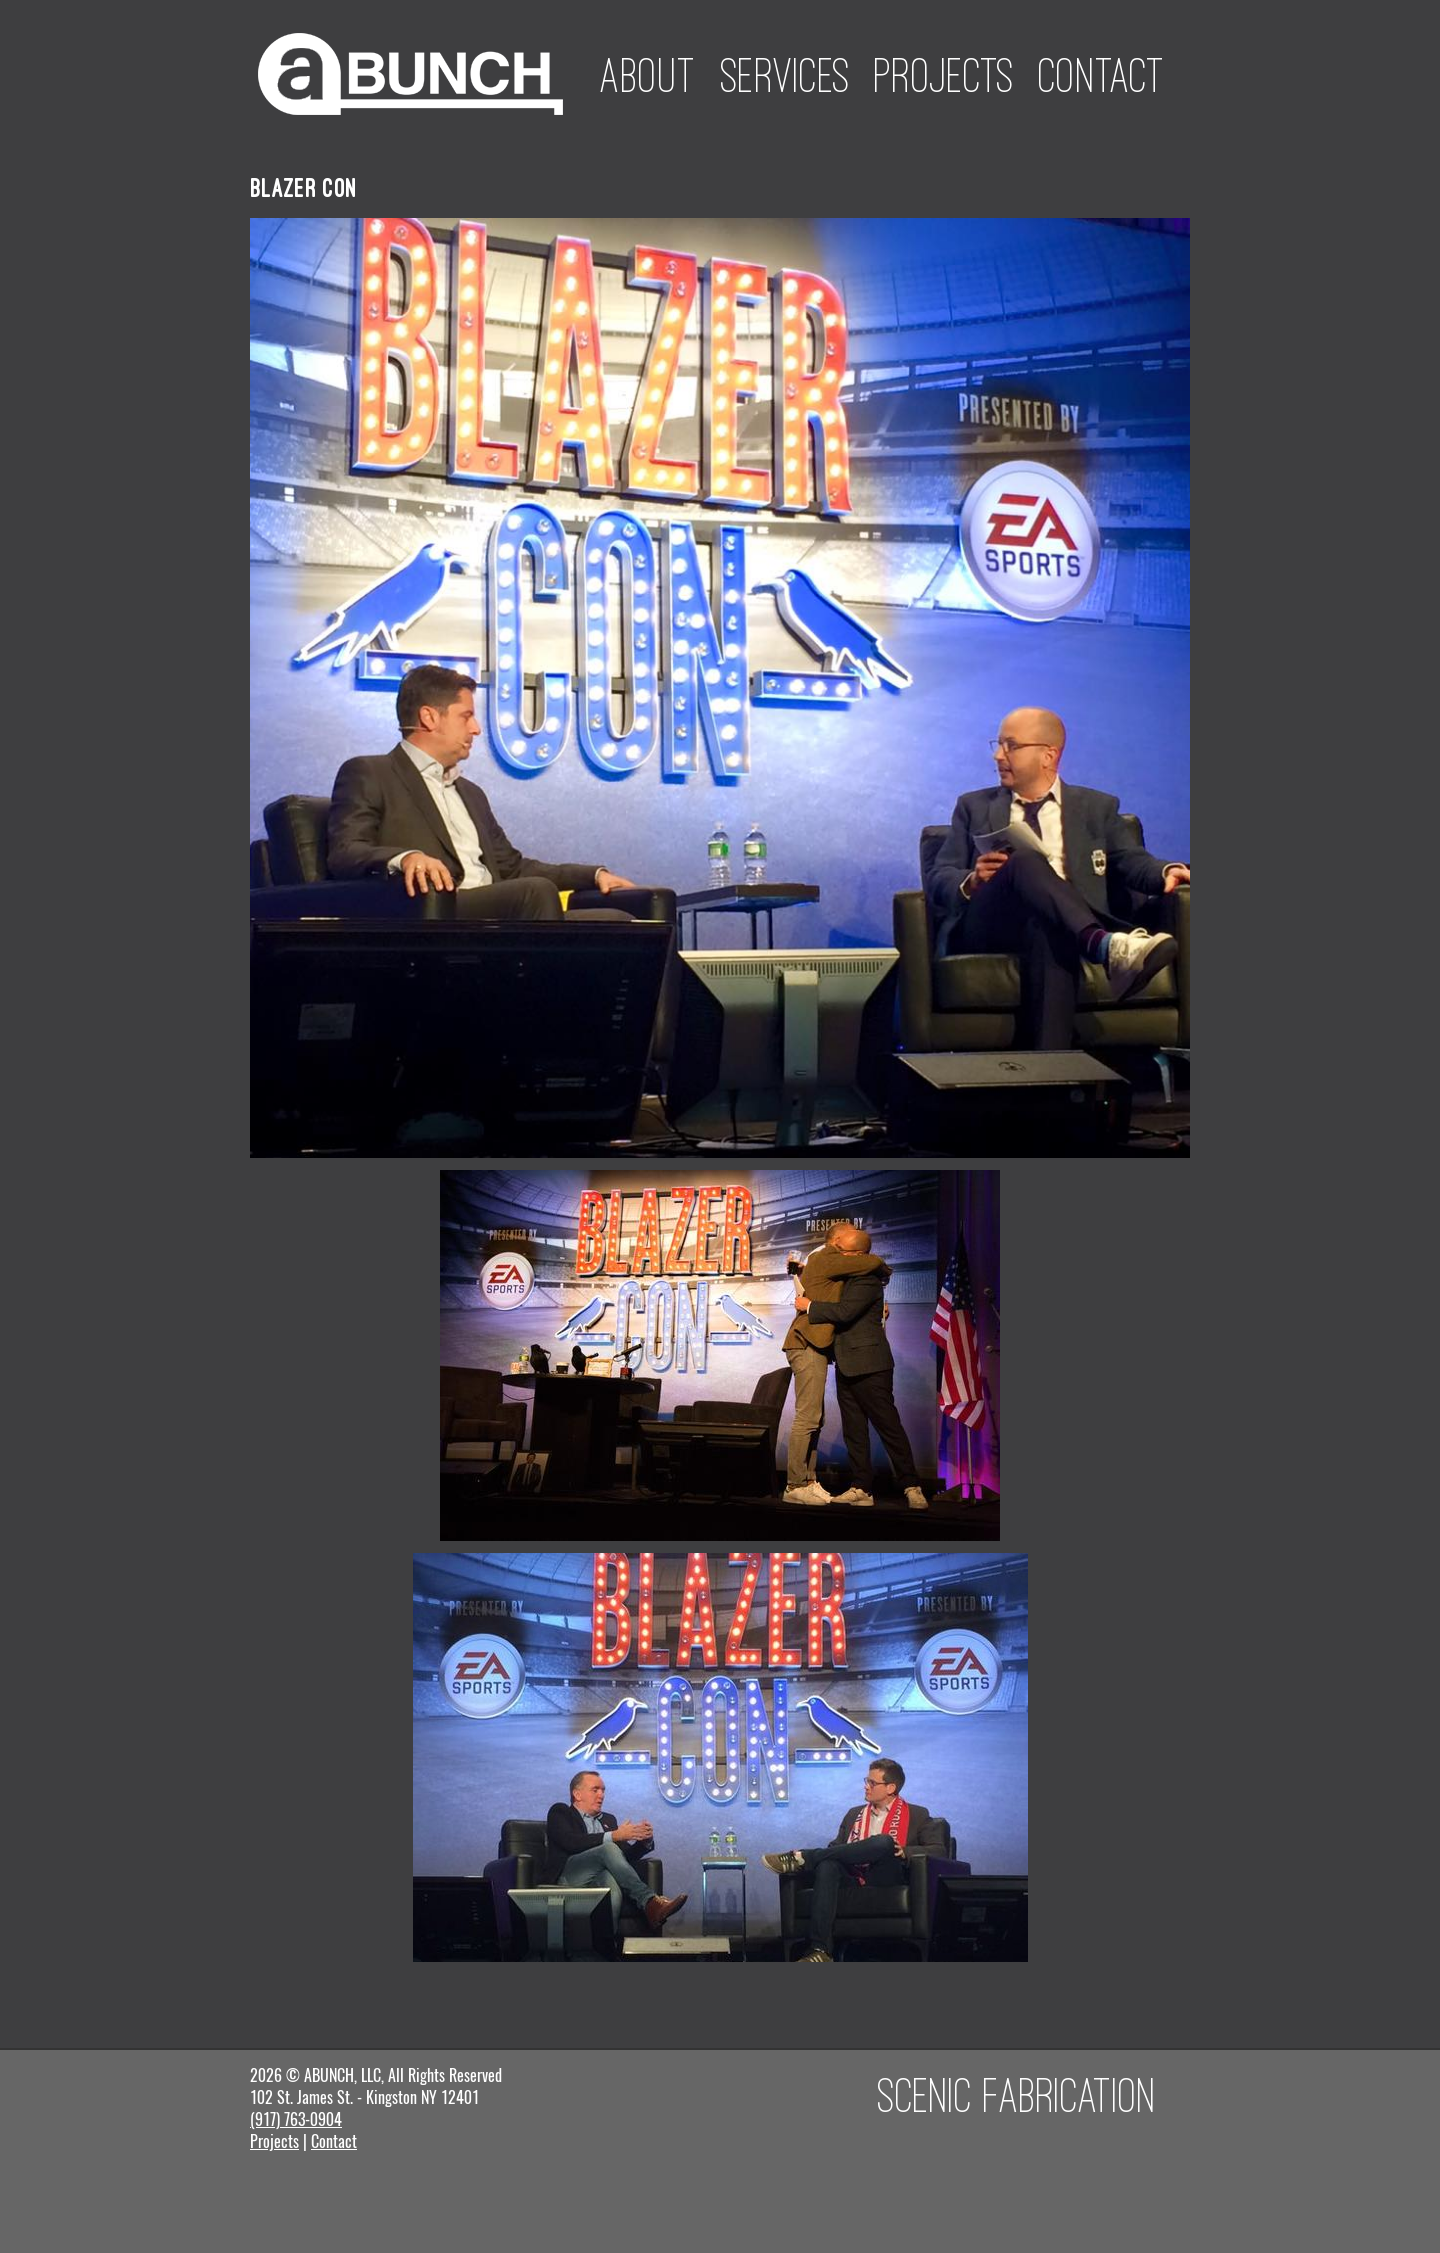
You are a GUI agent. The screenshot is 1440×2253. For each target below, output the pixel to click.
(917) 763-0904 (296, 2119)
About (648, 75)
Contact (1102, 75)
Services (785, 75)
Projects (944, 75)
